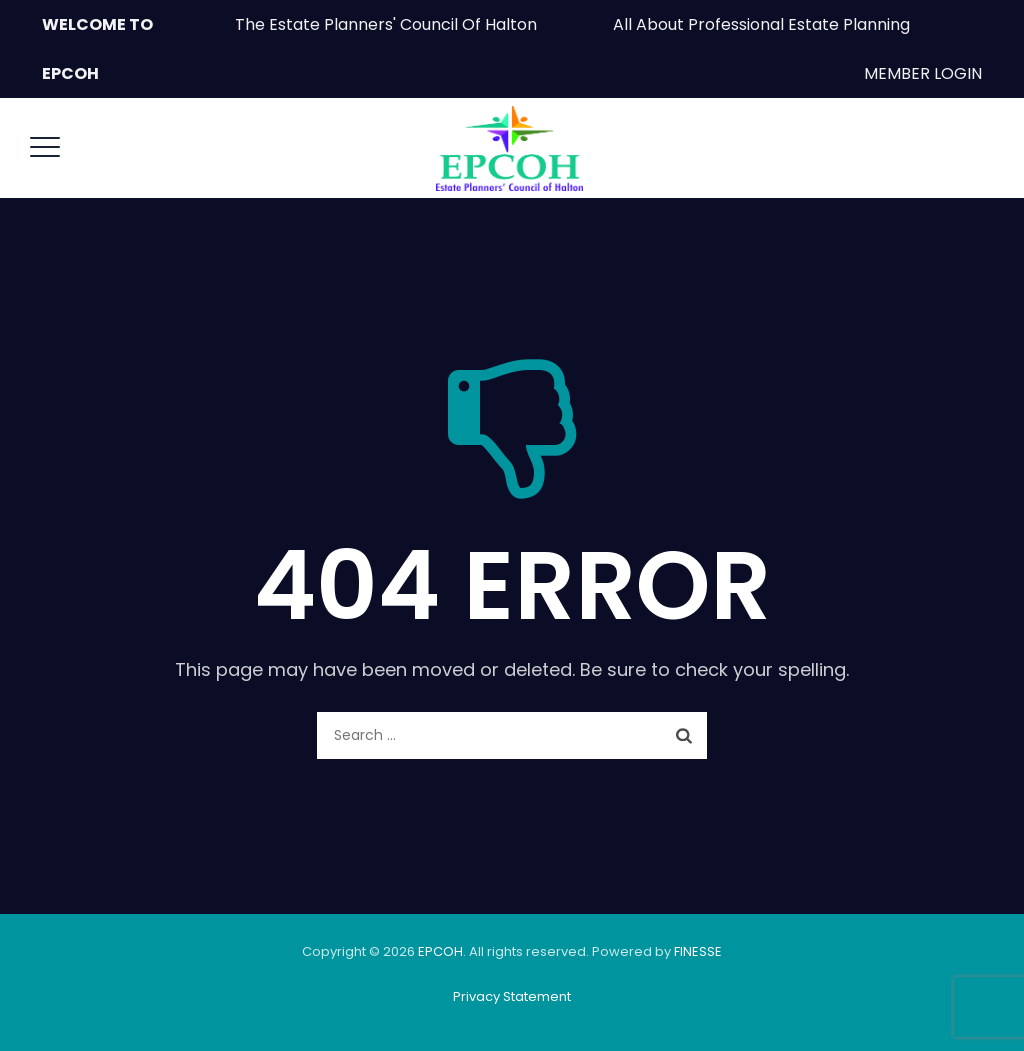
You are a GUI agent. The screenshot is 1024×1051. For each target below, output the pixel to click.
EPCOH (440, 951)
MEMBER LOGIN (923, 73)
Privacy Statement (512, 996)
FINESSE (698, 951)
